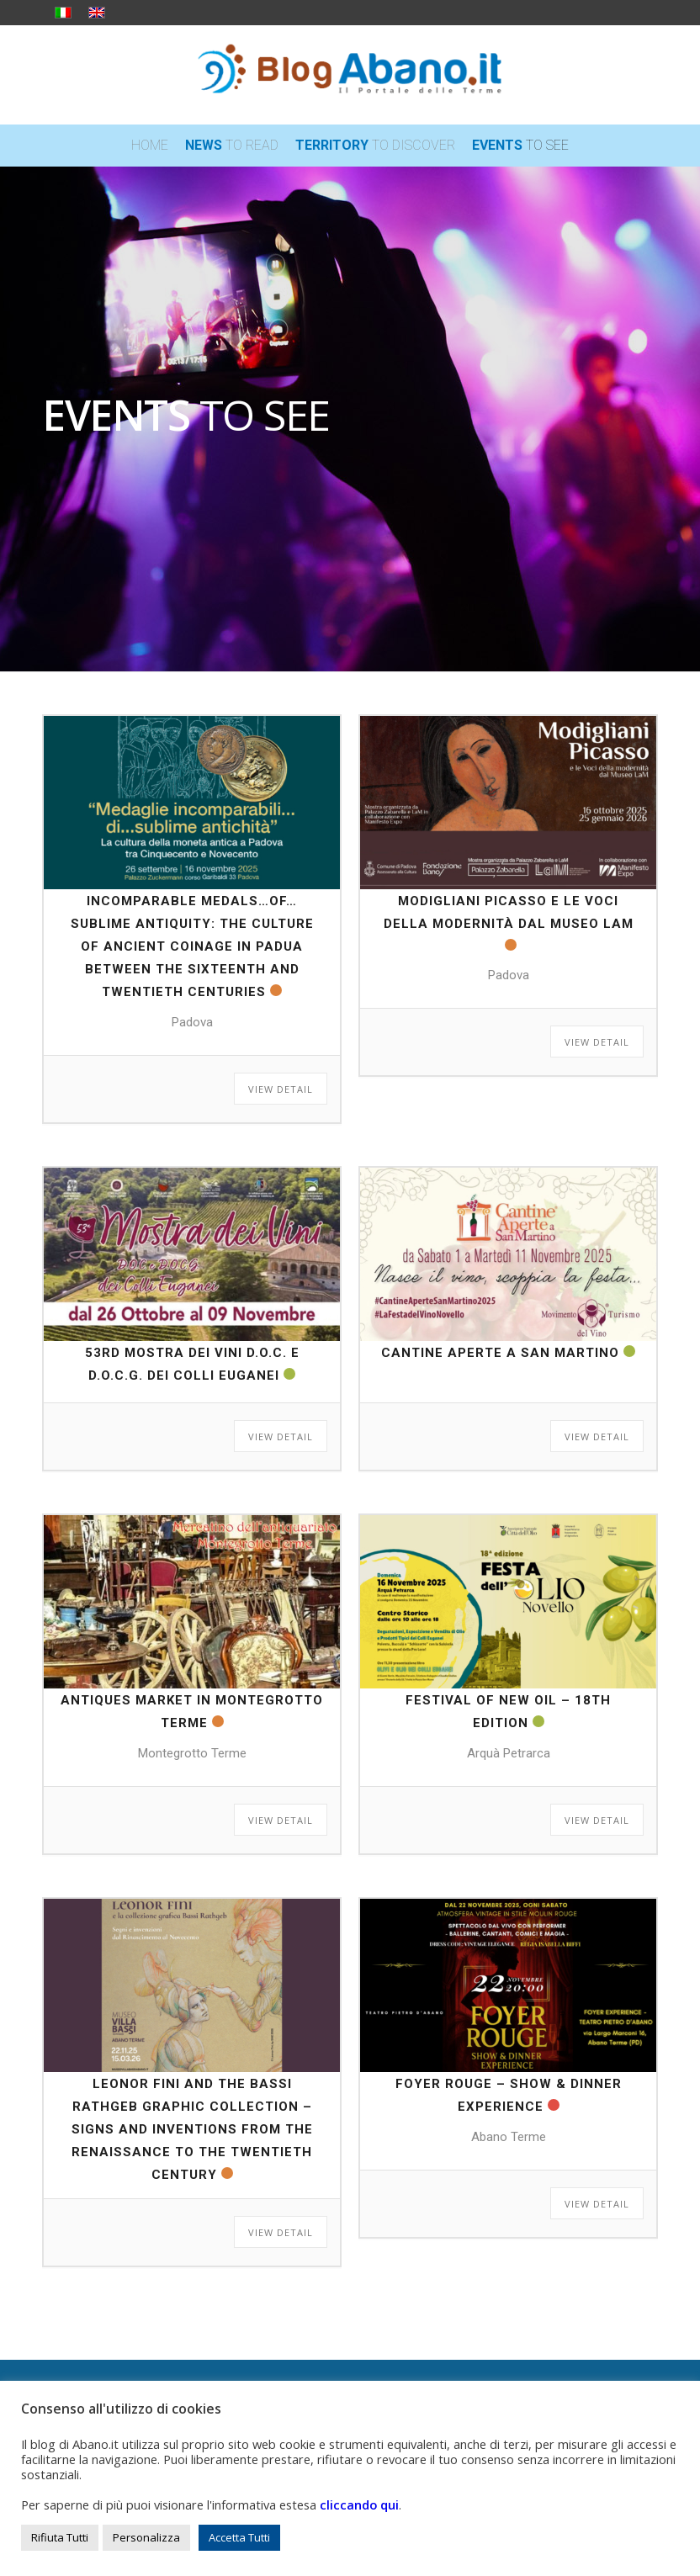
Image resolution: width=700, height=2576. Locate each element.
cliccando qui (359, 2504)
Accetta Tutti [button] (239, 2537)
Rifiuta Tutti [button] (59, 2537)
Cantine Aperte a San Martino (500, 1352)
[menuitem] (150, 146)
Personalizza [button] (146, 2537)
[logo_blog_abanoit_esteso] (350, 75)
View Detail (280, 1089)
